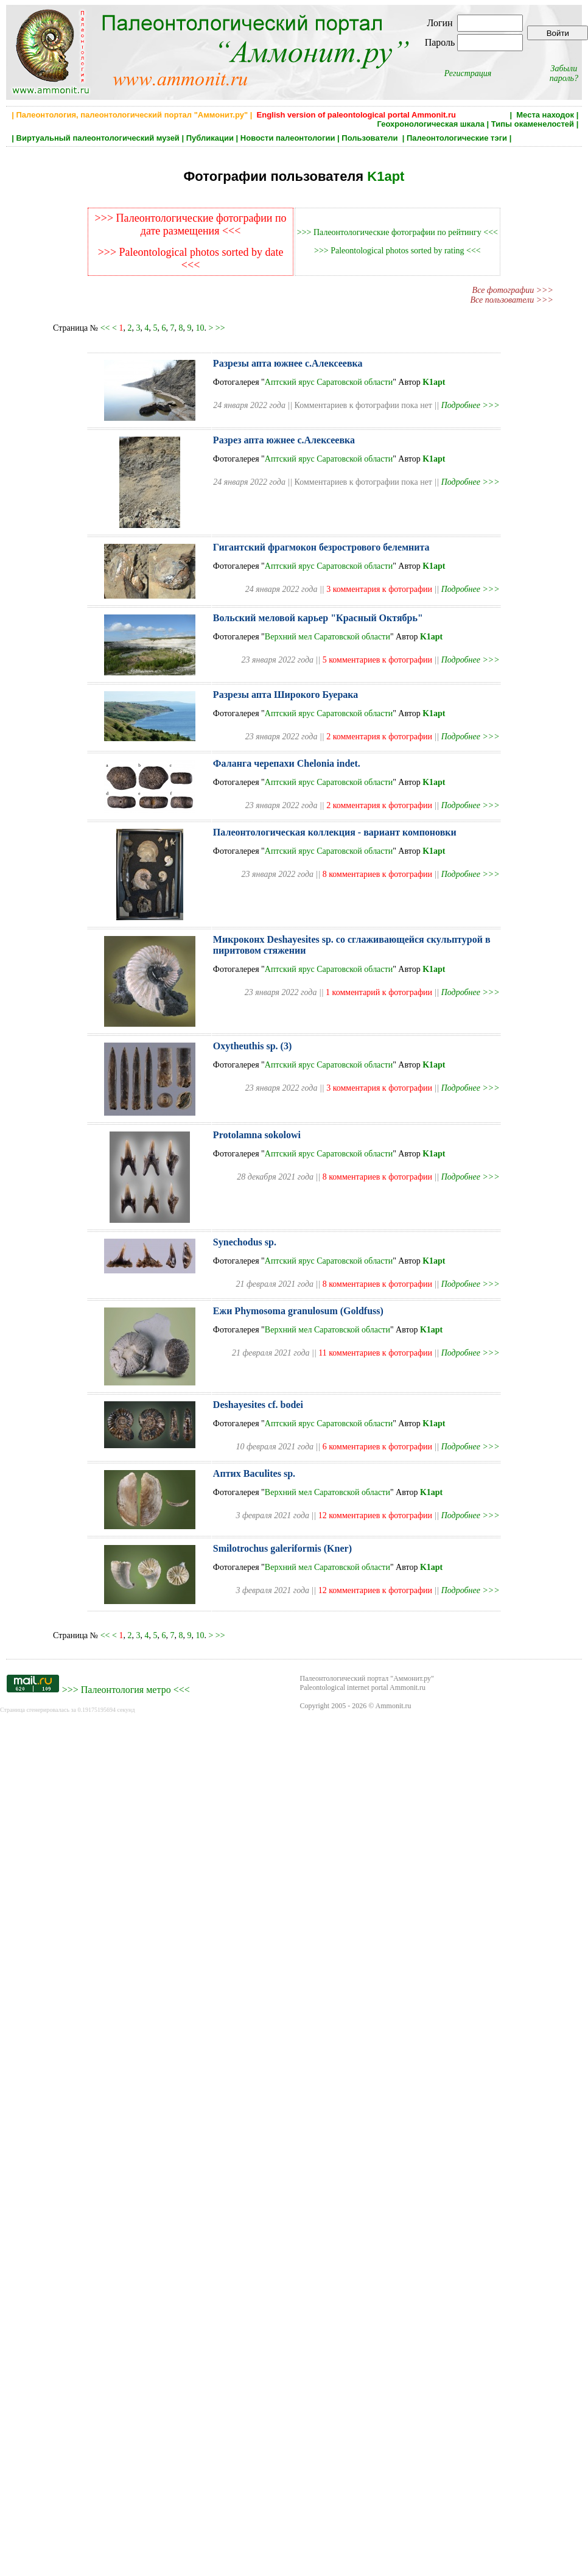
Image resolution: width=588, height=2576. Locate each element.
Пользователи (370, 138)
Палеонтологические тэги (457, 138)
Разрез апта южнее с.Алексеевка (284, 440)
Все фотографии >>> (512, 290)
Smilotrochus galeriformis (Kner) (282, 1548)
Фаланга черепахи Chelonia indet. (286, 763)
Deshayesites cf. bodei (258, 1404)
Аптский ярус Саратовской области (329, 382)
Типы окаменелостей (532, 123)
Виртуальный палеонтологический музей (98, 138)
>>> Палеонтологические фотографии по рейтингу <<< (397, 232)
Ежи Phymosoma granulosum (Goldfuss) (298, 1311)
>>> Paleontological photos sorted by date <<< (191, 258)
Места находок (545, 114)
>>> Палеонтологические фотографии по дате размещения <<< (191, 224)
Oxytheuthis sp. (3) (252, 1046)
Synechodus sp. (244, 1242)
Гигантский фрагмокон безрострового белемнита (321, 547)
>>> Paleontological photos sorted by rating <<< (397, 250)
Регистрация (468, 73)
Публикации (210, 138)
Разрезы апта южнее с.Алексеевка (288, 363)
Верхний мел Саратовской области (327, 636)
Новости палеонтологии (287, 138)
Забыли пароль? (564, 73)
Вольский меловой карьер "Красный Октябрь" (318, 618)
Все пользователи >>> (511, 299)
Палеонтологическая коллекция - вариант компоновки (335, 832)
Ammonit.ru (393, 1705)
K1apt (385, 176)
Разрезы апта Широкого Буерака (285, 694)
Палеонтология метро (126, 1689)
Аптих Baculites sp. (254, 1473)
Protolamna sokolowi (257, 1135)
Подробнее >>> (470, 405)
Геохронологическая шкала (431, 123)
